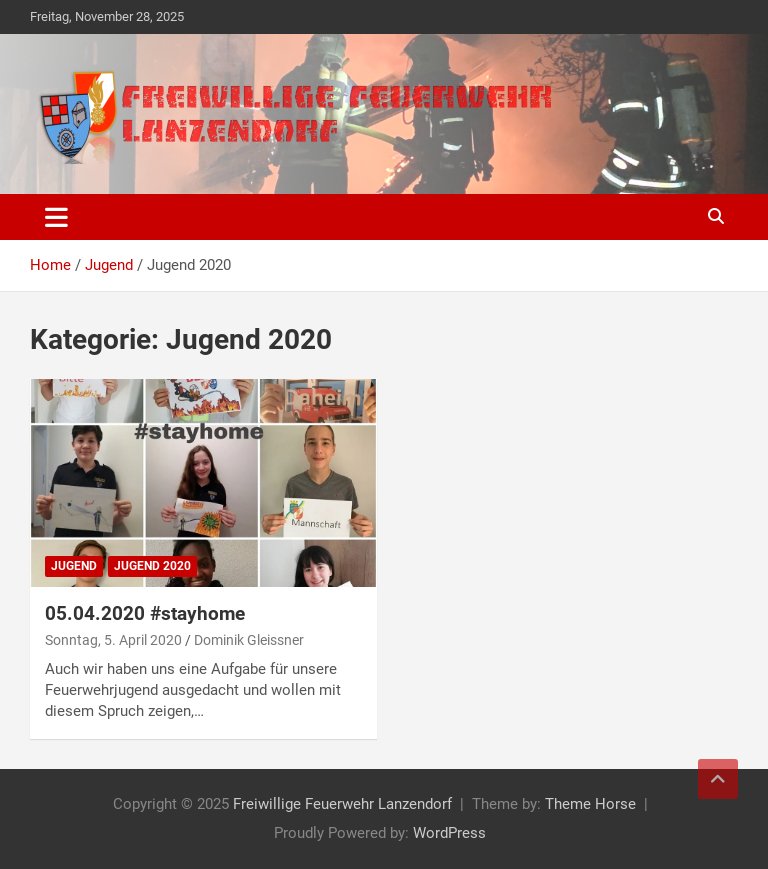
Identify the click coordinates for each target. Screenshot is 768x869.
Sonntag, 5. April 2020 (113, 640)
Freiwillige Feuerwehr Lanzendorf (342, 804)
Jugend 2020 (152, 566)
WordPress (449, 833)
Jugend (74, 566)
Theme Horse (590, 804)
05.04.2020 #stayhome (145, 613)
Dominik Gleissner (249, 640)
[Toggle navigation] (56, 217)
